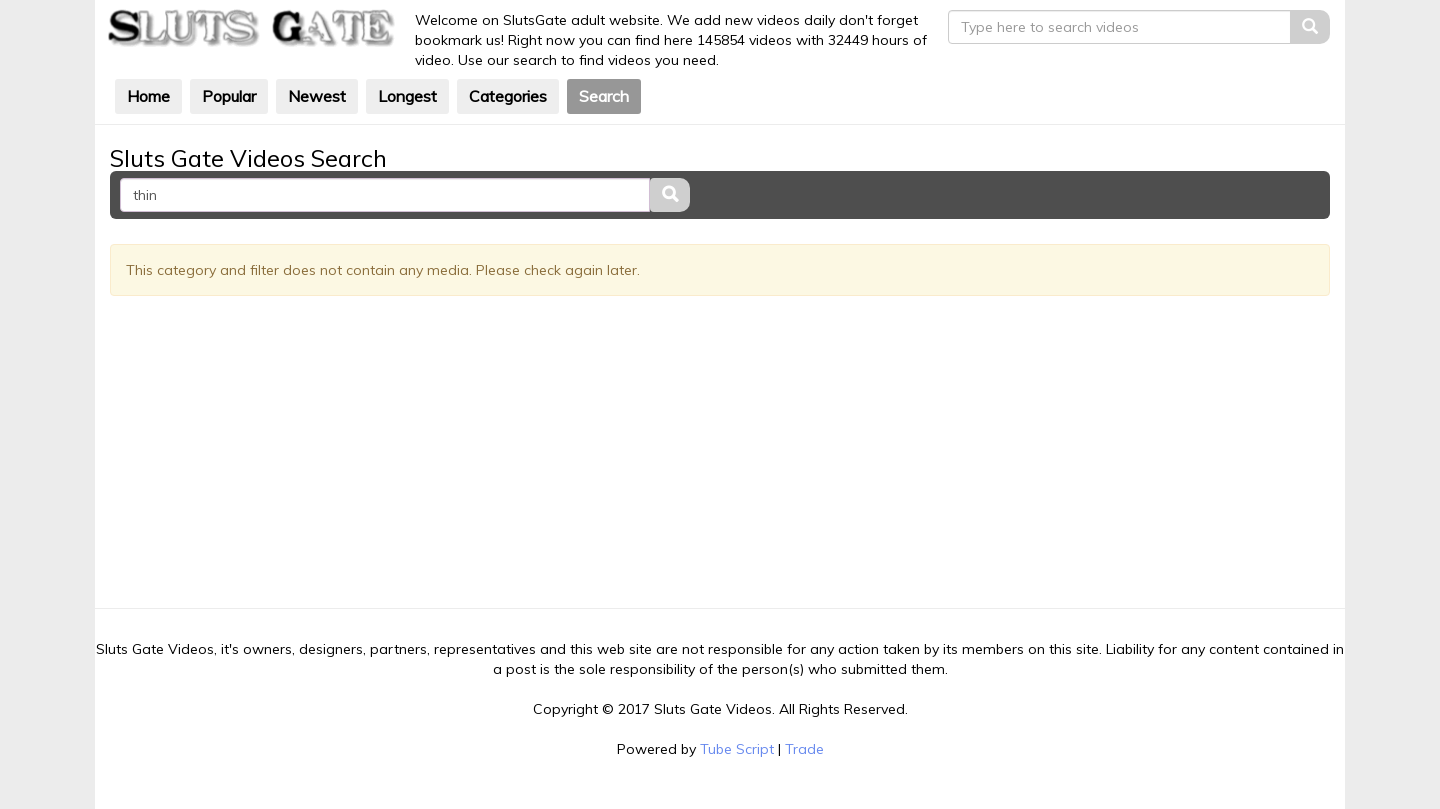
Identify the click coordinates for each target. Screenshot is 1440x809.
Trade (804, 749)
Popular (229, 96)
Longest (407, 96)
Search (604, 96)
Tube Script (737, 749)
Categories (508, 96)
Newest (317, 96)
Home (148, 96)
